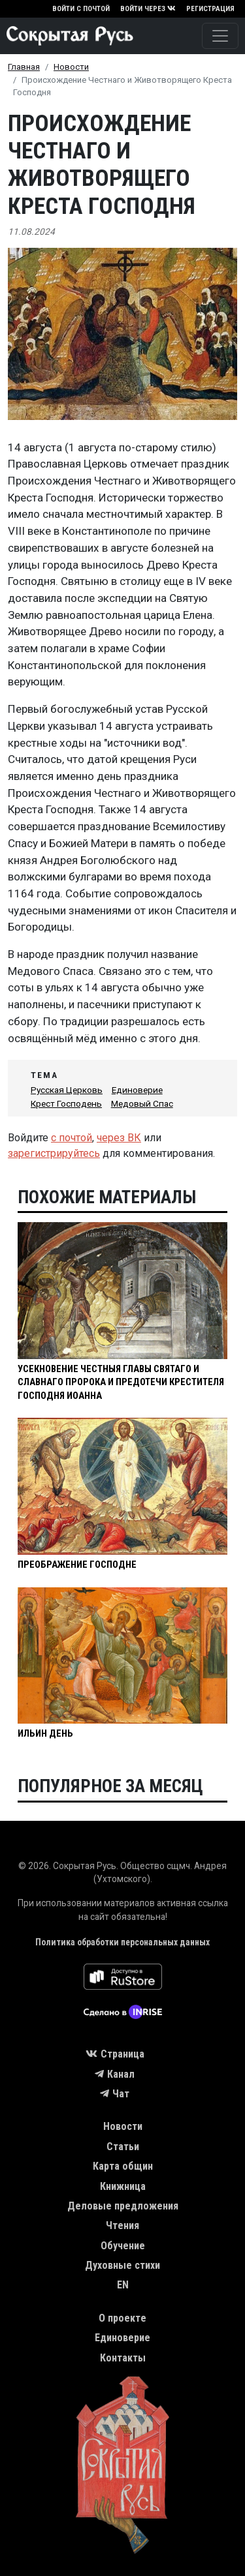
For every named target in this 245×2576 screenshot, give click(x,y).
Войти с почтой (81, 9)
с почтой (71, 1137)
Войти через (148, 9)
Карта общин (123, 2166)
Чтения (122, 2225)
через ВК (119, 1137)
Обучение (123, 2245)
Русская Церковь (67, 1090)
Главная (24, 67)
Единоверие (137, 1090)
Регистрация (210, 9)
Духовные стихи (122, 2265)
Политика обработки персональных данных (122, 1942)
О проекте (122, 2318)
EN (123, 2285)
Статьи (122, 2146)
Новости (71, 67)
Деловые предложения (122, 2206)
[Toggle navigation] (220, 36)
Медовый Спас (142, 1103)
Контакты (123, 2358)
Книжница (123, 2186)
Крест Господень (66, 1103)
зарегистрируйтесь (54, 1153)
